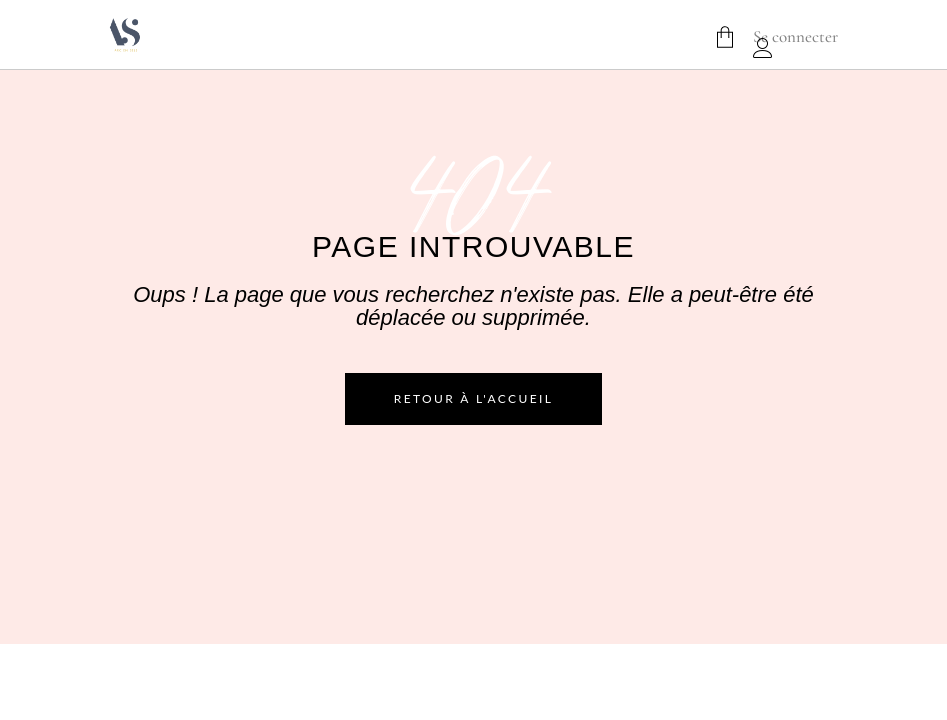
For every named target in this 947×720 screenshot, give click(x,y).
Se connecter (795, 36)
